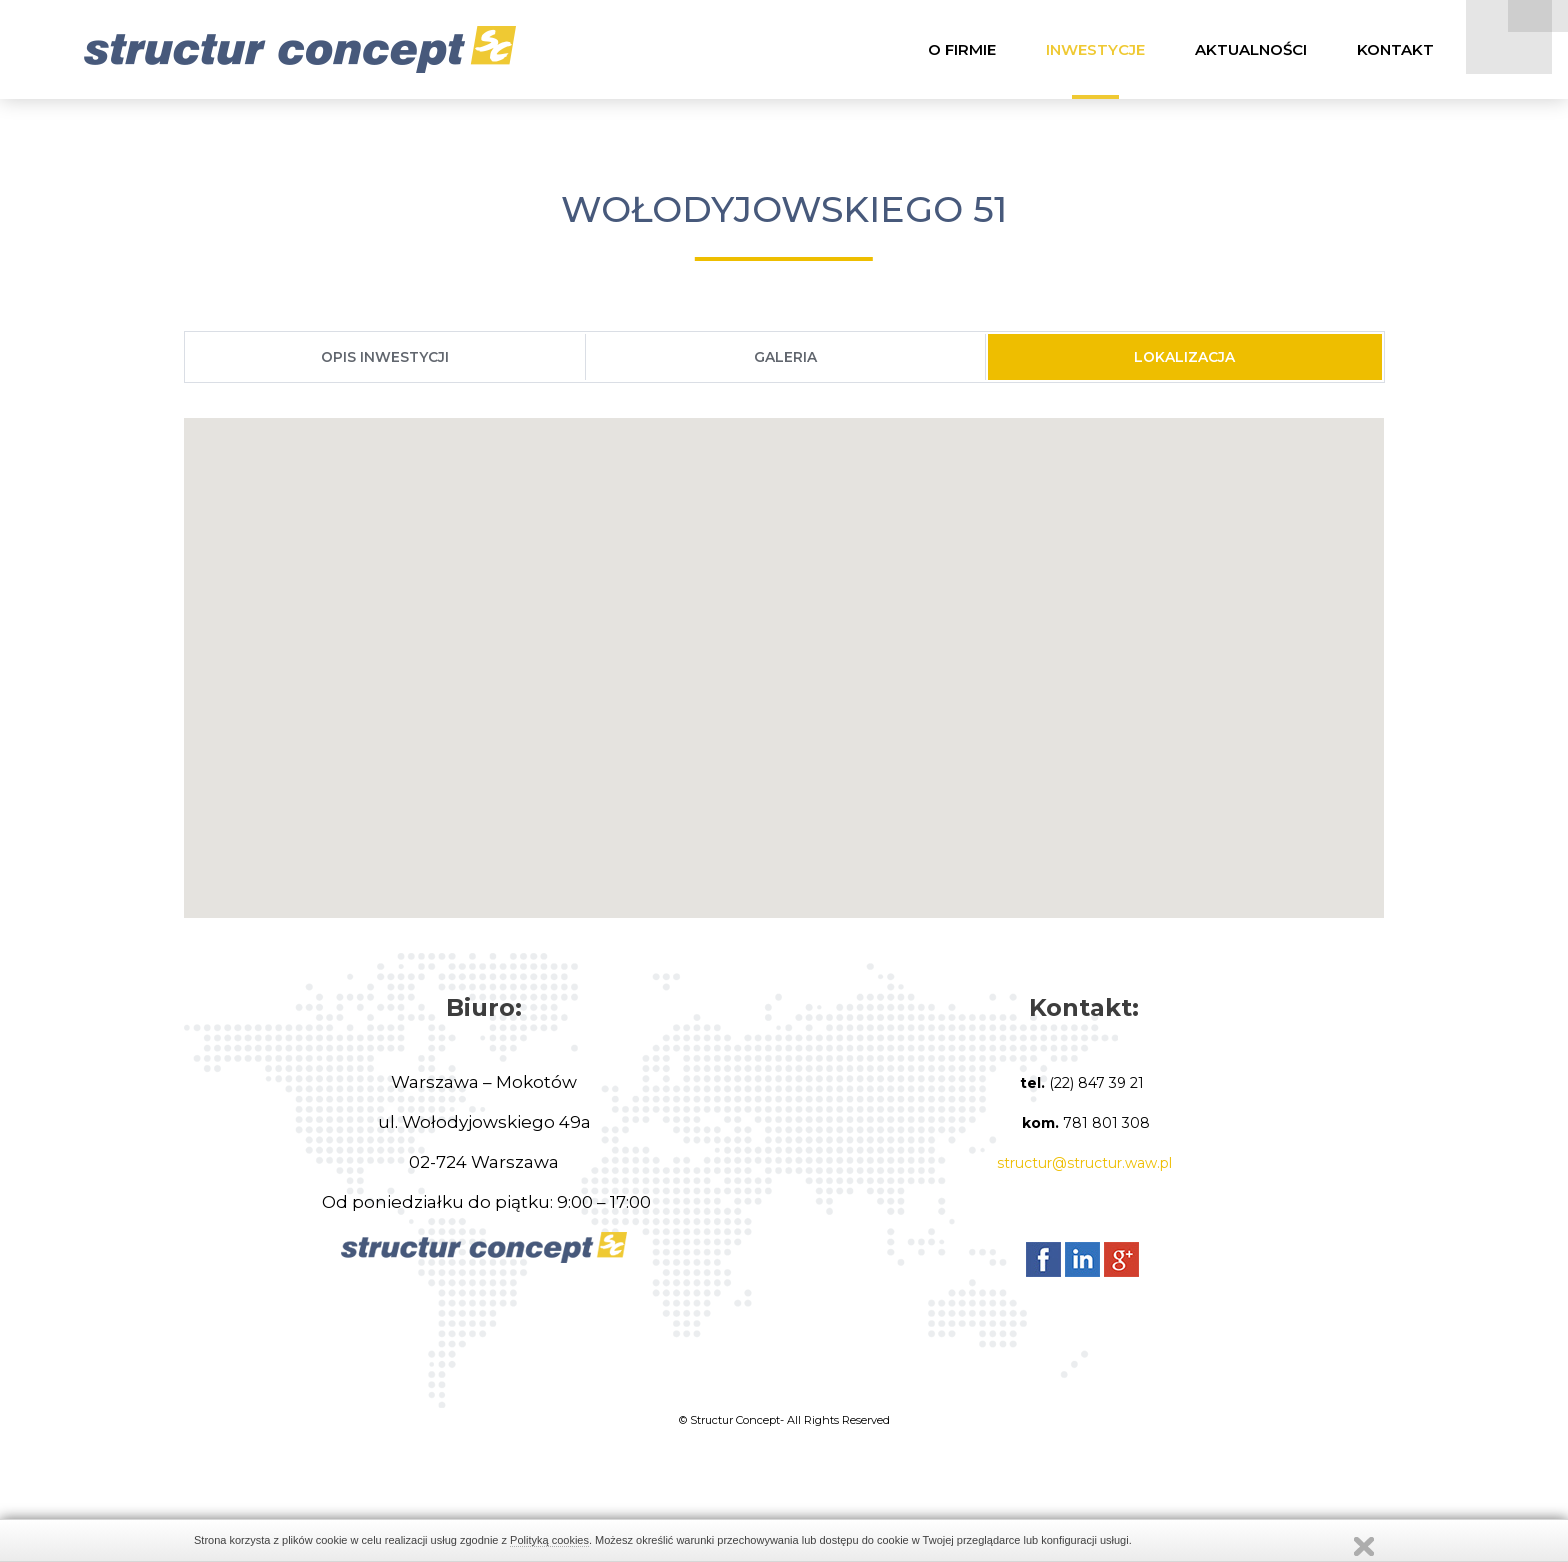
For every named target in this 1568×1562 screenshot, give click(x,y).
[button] (784, 654)
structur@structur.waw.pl (1084, 1168)
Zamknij (1364, 1546)
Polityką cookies (549, 1540)
